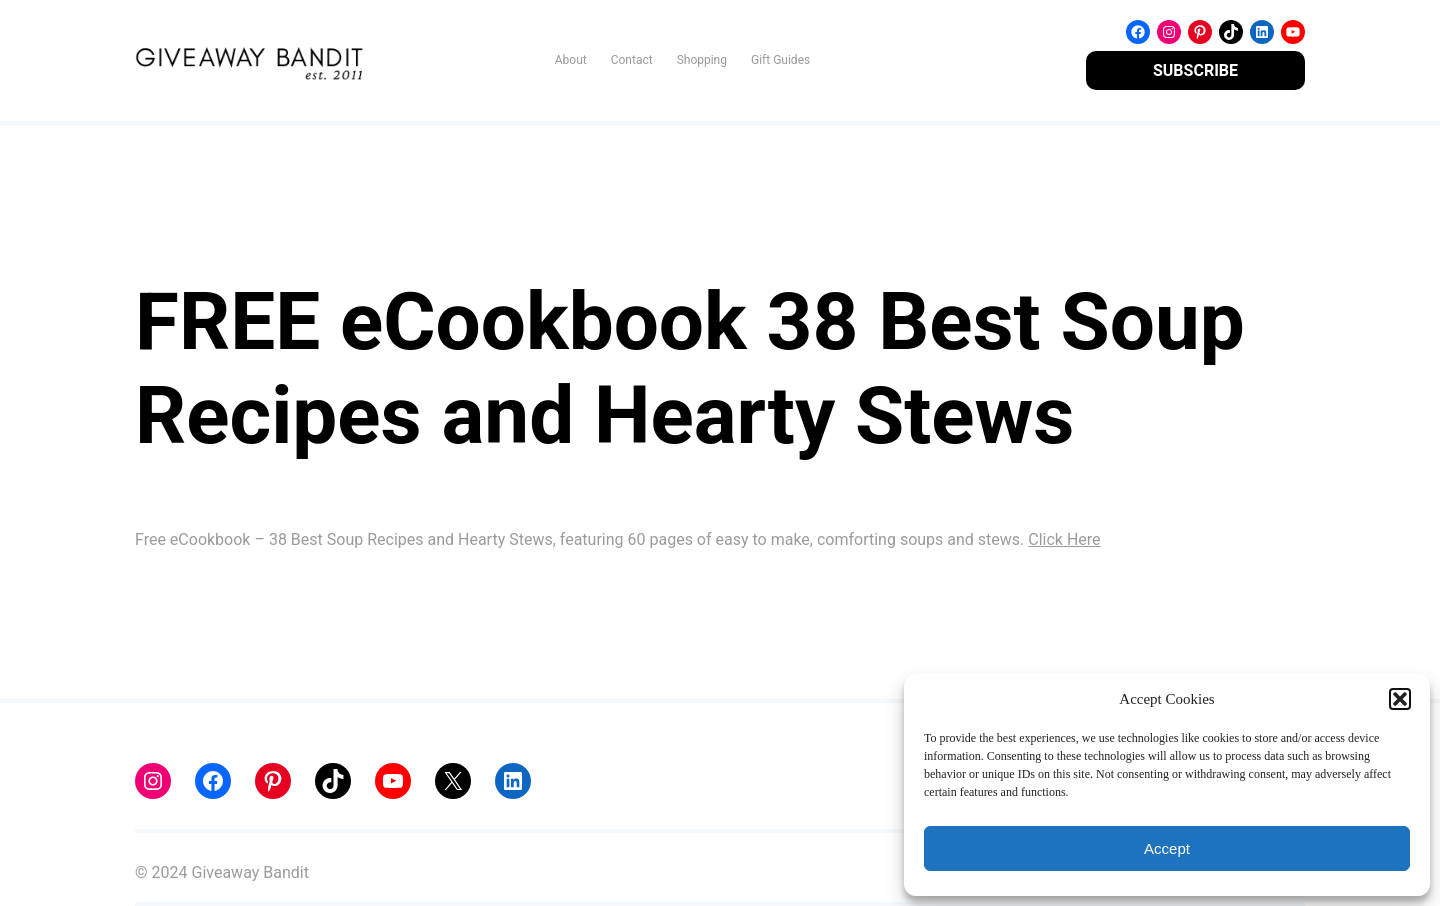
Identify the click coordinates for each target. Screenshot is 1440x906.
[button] (1400, 699)
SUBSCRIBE (1195, 70)
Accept (1167, 848)
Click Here (1064, 539)
